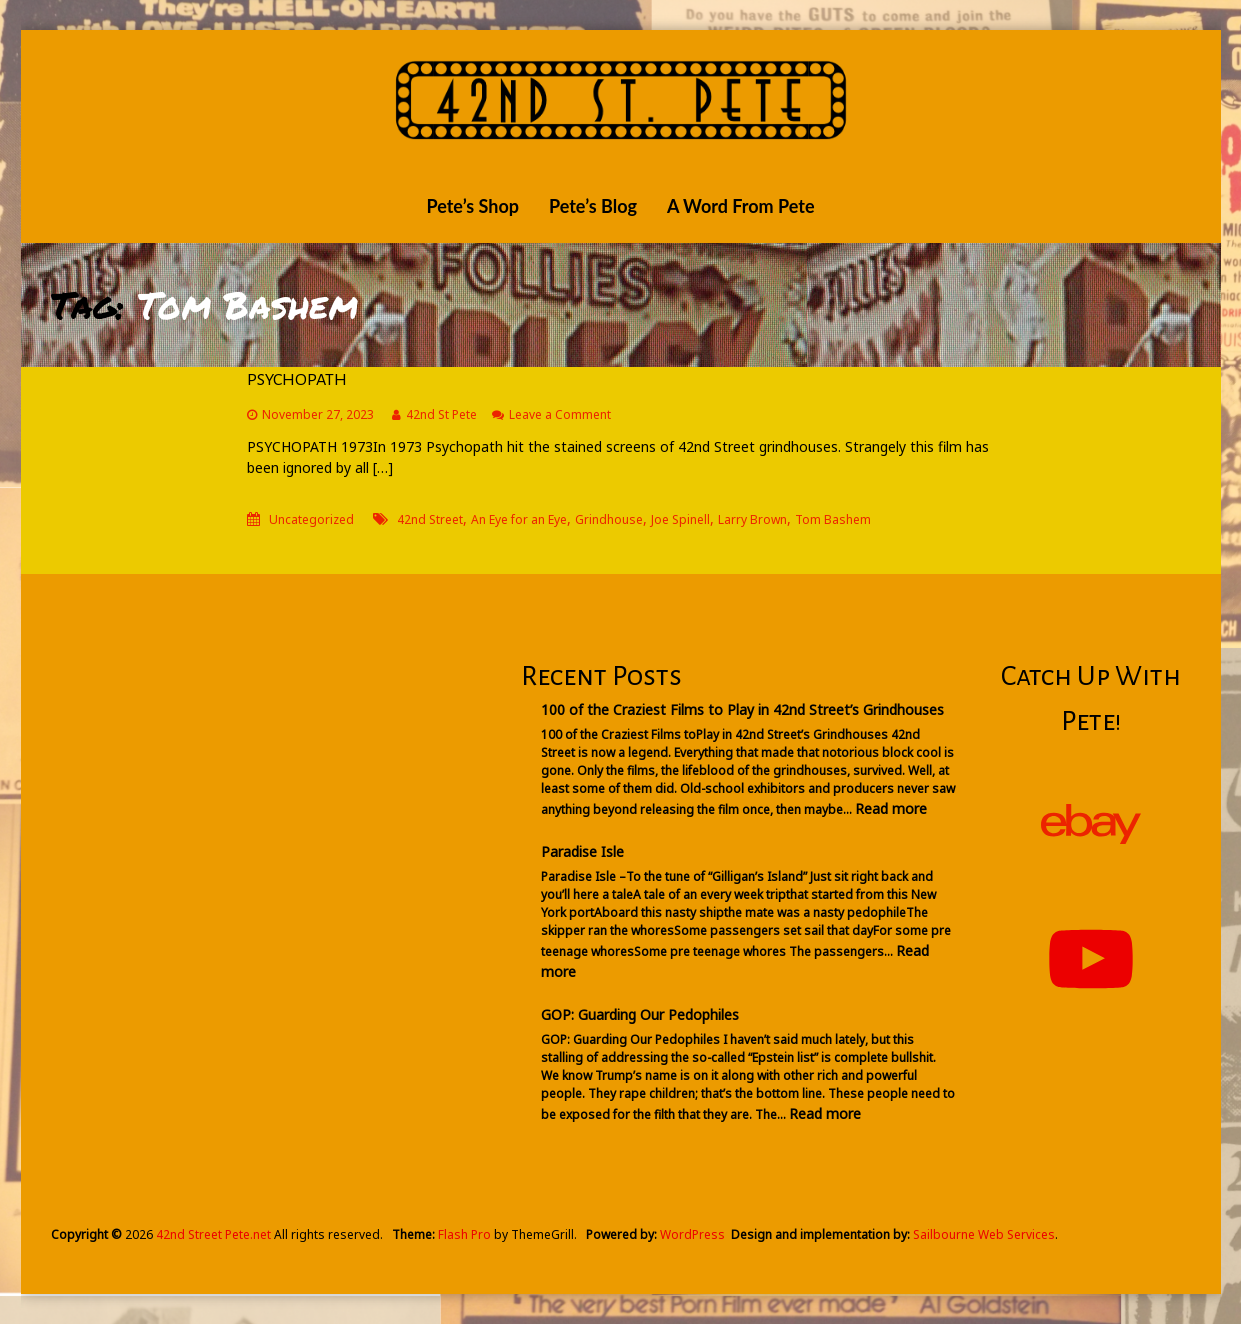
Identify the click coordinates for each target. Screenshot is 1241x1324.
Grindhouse (609, 519)
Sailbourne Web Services (984, 1234)
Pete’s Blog (593, 206)
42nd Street (430, 519)
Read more (891, 808)
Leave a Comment (560, 414)
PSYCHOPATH (297, 380)
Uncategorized (311, 519)
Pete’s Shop (472, 206)
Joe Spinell (680, 519)
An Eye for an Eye (519, 519)
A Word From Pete (741, 206)
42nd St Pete (441, 414)
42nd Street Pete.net (213, 1234)
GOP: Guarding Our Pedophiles (640, 1014)
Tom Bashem (833, 519)
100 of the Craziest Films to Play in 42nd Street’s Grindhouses (742, 709)
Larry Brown (752, 519)
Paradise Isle (582, 851)
